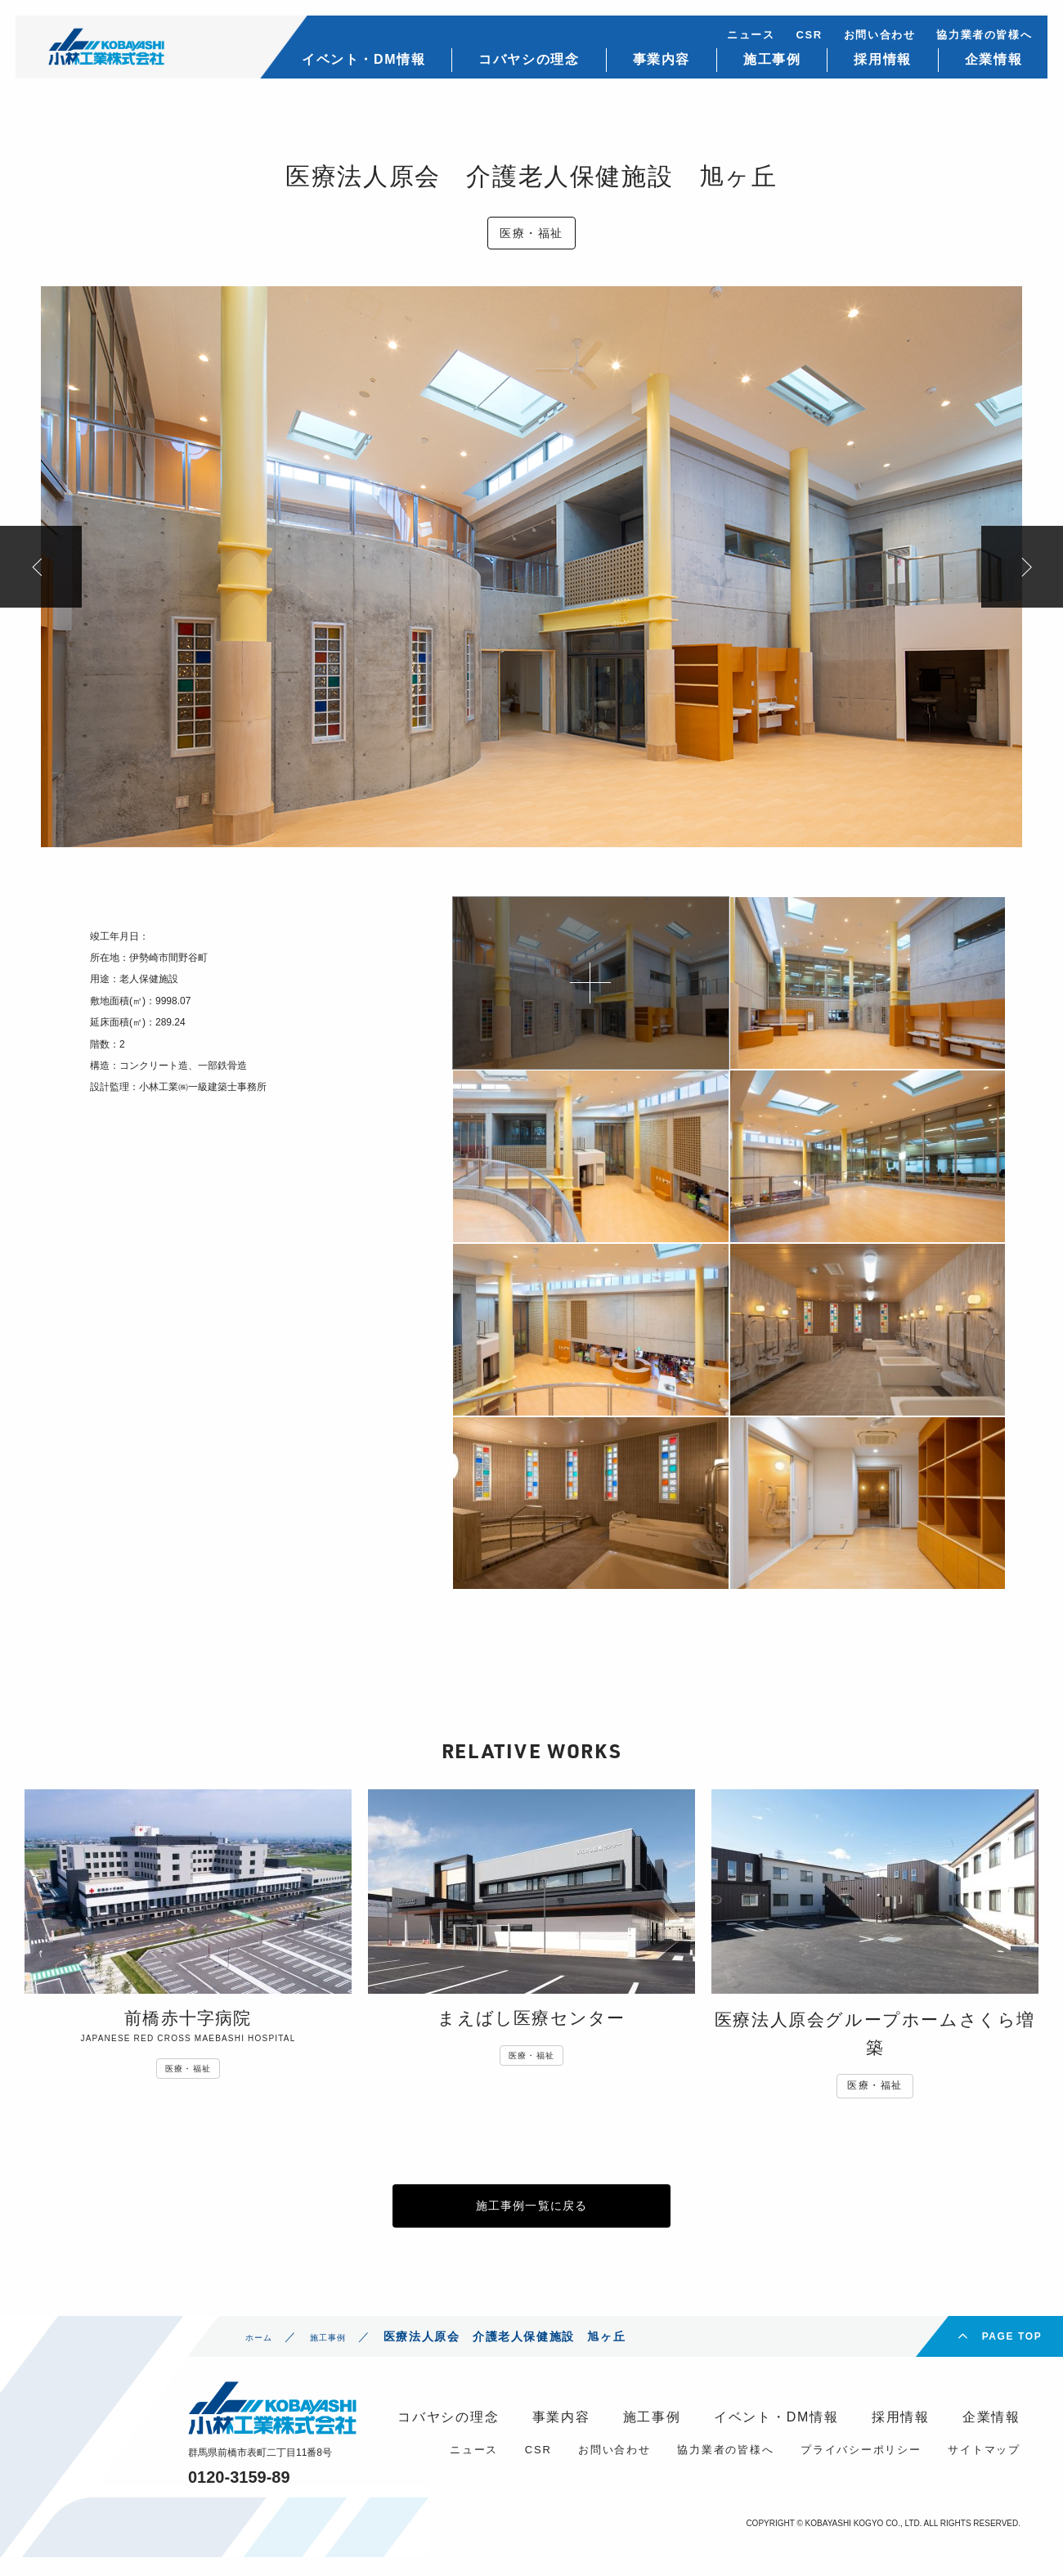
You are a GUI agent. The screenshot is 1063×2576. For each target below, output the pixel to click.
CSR (795, 41)
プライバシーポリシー (861, 2468)
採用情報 (868, 66)
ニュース (736, 41)
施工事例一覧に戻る (531, 2215)
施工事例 (758, 66)
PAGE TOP (1012, 2355)
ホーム (264, 2355)
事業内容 (646, 66)
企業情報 (979, 66)
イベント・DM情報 (349, 66)
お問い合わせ (866, 41)
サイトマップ (984, 2468)
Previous (41, 567)
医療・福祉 (531, 233)
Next (1022, 567)
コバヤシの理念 (514, 66)
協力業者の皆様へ (970, 41)
